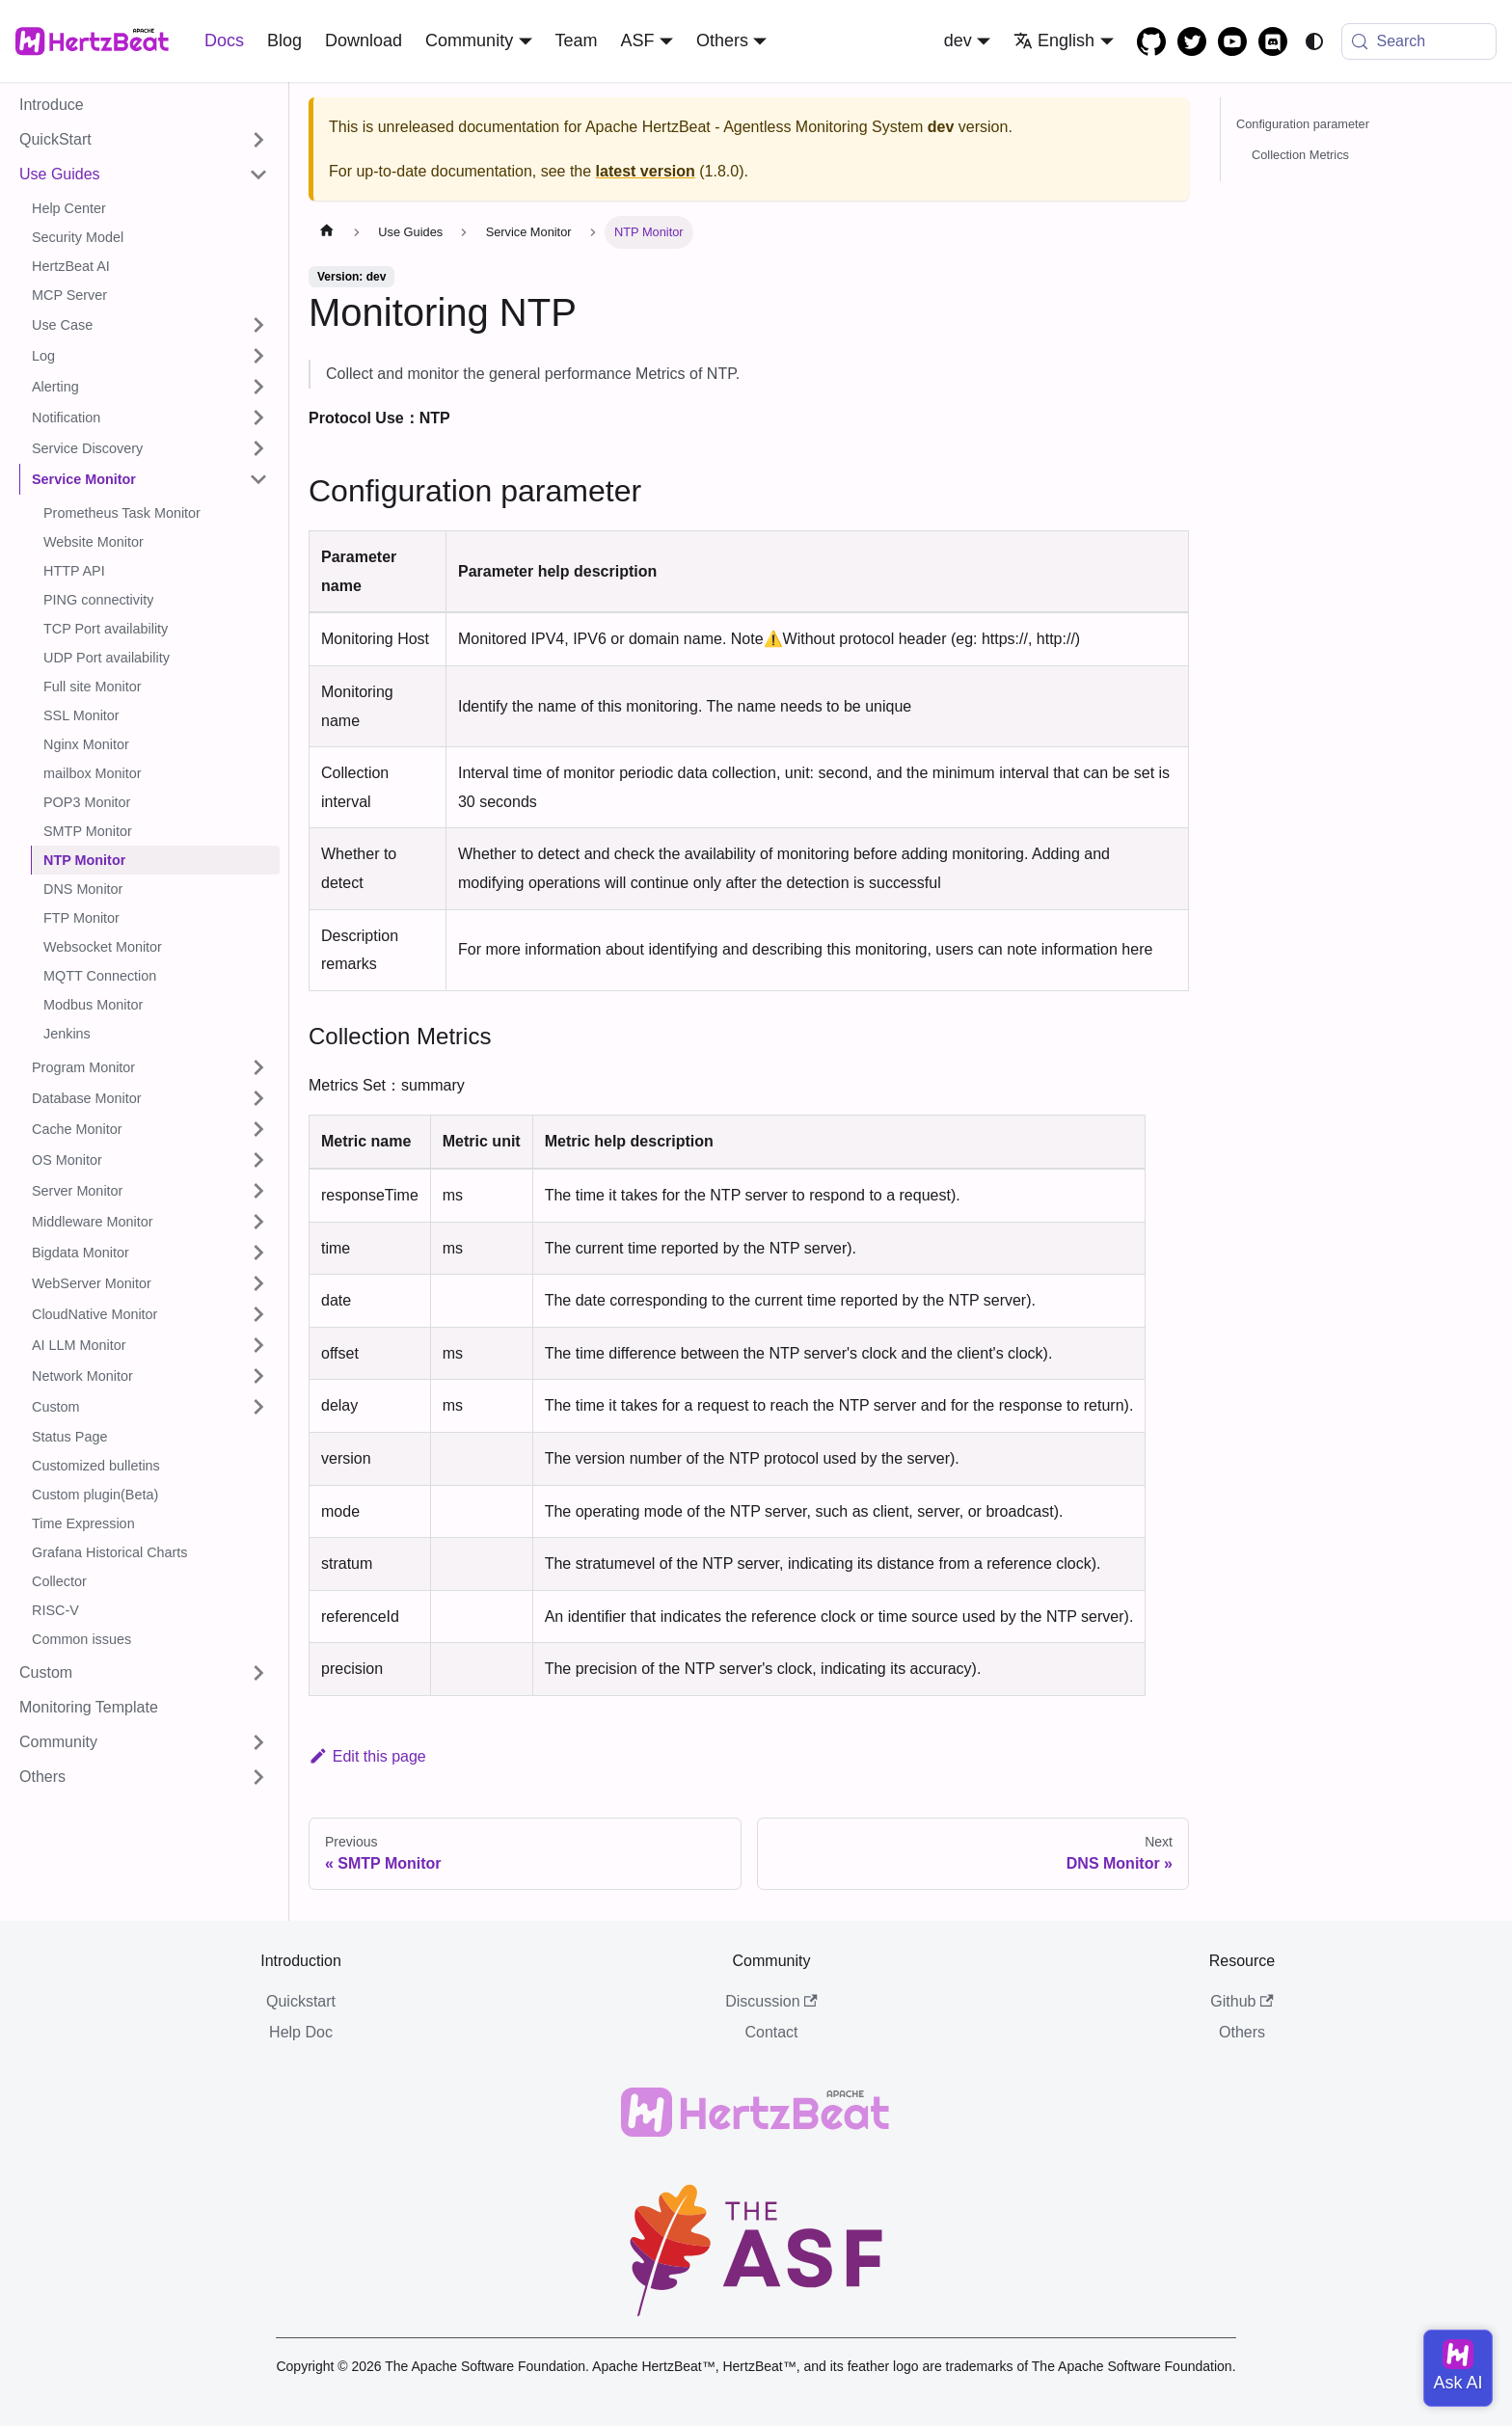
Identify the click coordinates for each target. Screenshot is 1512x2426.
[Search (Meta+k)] (1419, 41)
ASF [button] (638, 40)
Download (363, 40)
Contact (770, 2032)
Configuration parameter (1302, 124)
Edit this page (367, 1756)
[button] (144, 139)
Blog (284, 40)
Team (576, 40)
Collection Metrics (1300, 155)
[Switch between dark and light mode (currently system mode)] (1314, 41)
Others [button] (722, 40)
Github (1241, 2001)
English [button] (1053, 40)
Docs (224, 40)
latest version (645, 171)
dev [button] (958, 40)
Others (1242, 2032)
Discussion (771, 2001)
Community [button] (469, 40)
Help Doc (301, 2032)
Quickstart (301, 2001)
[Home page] (327, 232)
